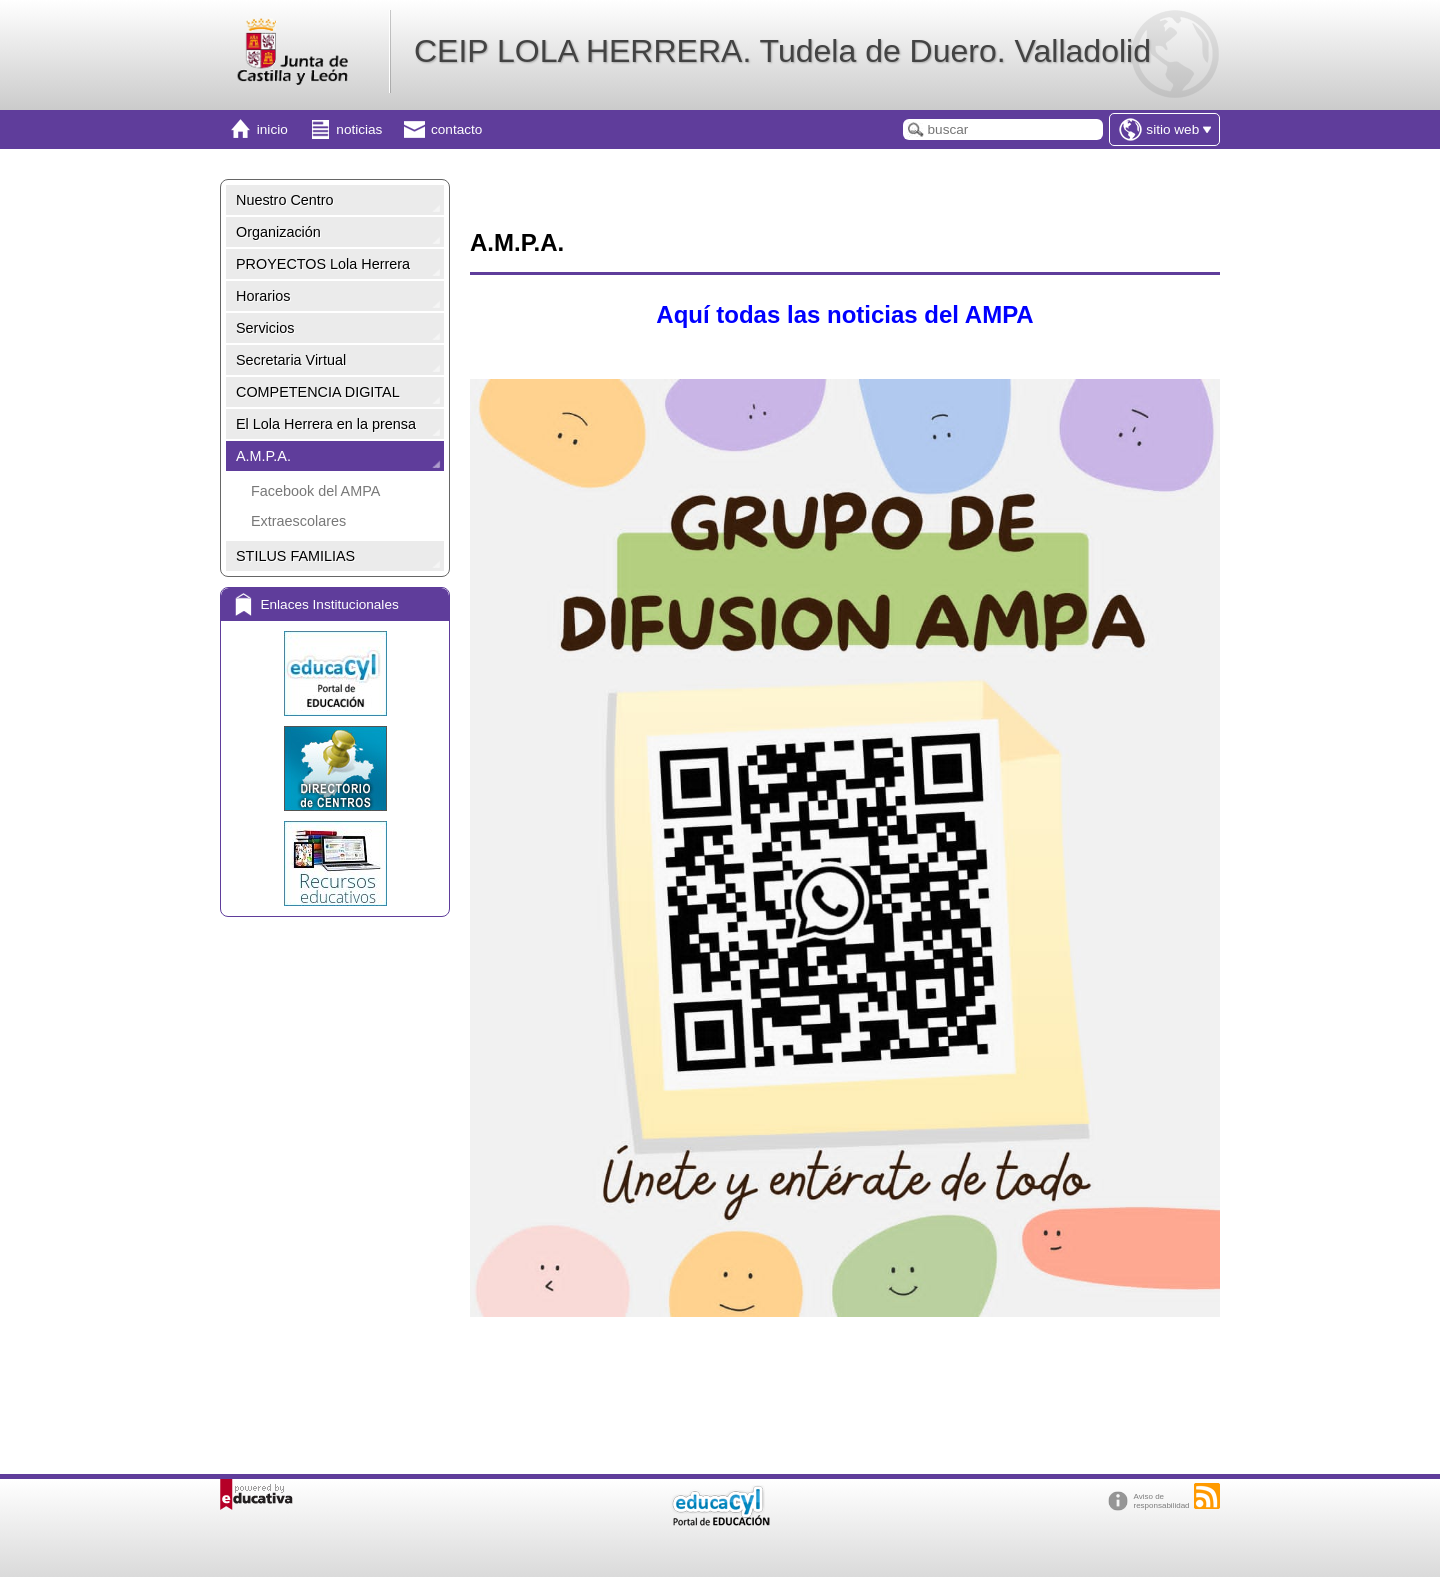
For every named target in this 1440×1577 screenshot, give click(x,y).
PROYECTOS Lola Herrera (323, 264)
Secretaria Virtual (291, 360)
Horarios (263, 296)
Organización (278, 232)
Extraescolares (298, 521)
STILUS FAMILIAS (295, 556)
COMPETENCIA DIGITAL (318, 392)
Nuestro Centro (285, 200)
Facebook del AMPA (315, 491)
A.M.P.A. (263, 456)
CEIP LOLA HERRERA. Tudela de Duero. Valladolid (782, 51)
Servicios (265, 328)
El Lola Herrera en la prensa (326, 424)
